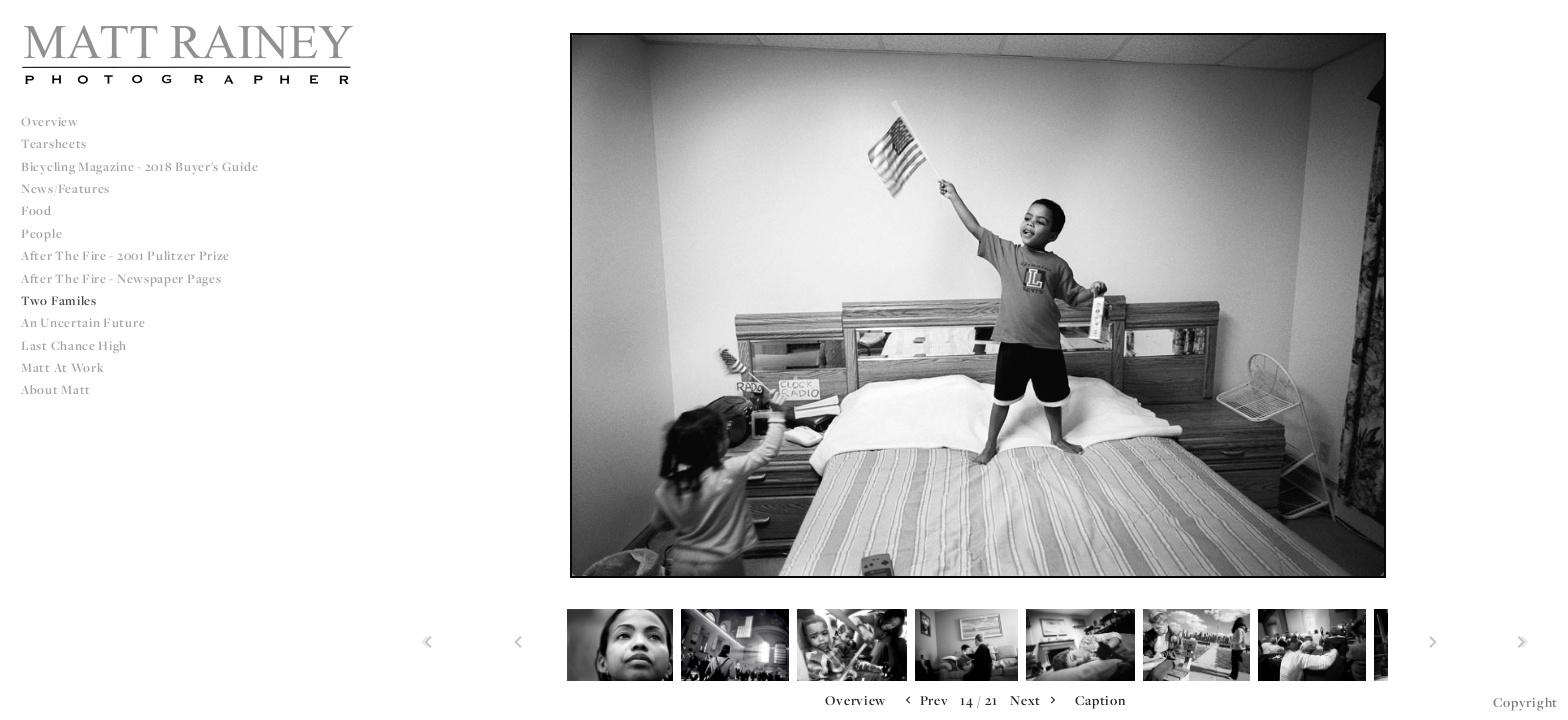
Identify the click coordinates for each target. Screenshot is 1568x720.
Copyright (1525, 702)
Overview (50, 121)
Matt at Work (62, 367)
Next (1035, 701)
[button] (855, 701)
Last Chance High (74, 345)
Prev (925, 701)
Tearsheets (54, 143)
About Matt (56, 389)
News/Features (65, 188)
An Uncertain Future (83, 322)
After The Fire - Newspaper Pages (121, 278)
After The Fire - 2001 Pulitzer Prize (125, 255)
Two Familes (59, 300)
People (41, 233)
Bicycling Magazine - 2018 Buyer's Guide (139, 166)
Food (36, 210)
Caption (1100, 700)
